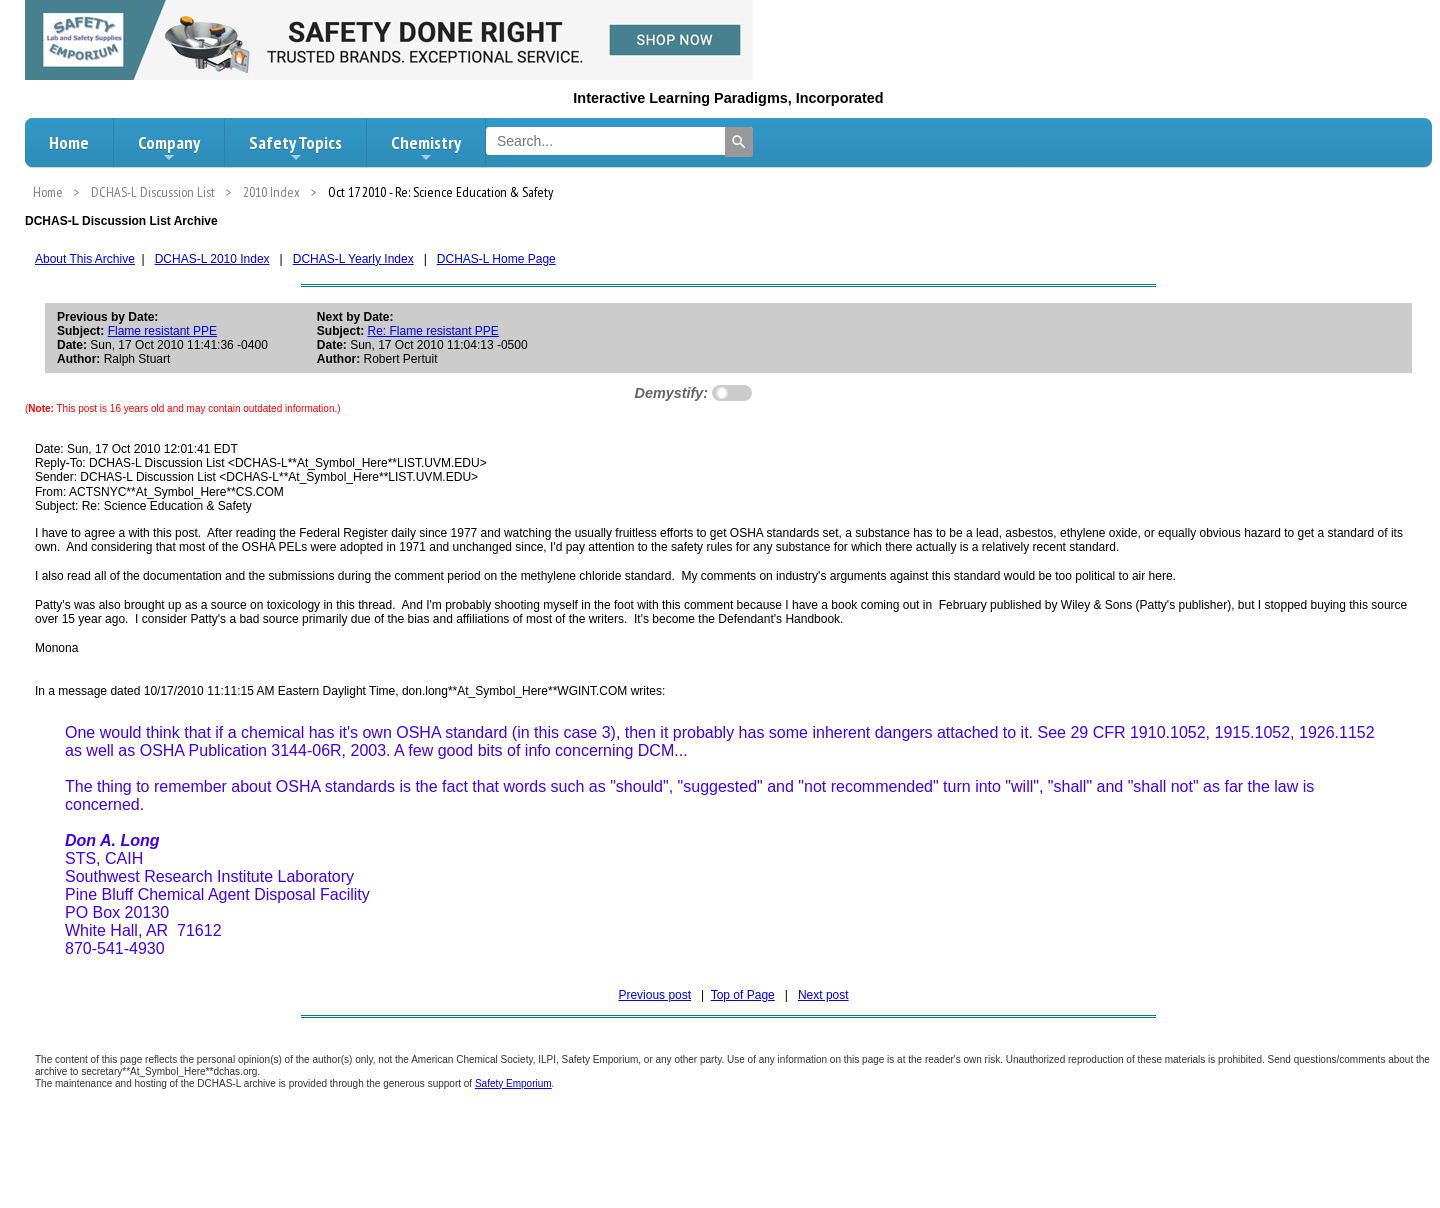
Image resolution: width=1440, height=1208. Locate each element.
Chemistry (426, 148)
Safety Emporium (513, 1083)
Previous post (654, 995)
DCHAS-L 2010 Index (212, 259)
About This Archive (85, 259)
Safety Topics (295, 148)
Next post (823, 995)
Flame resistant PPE (162, 331)
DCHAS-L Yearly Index (353, 259)
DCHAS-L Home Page (496, 259)
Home (69, 142)
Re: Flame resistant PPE (432, 331)
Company (169, 148)
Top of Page (743, 995)
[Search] (739, 142)
